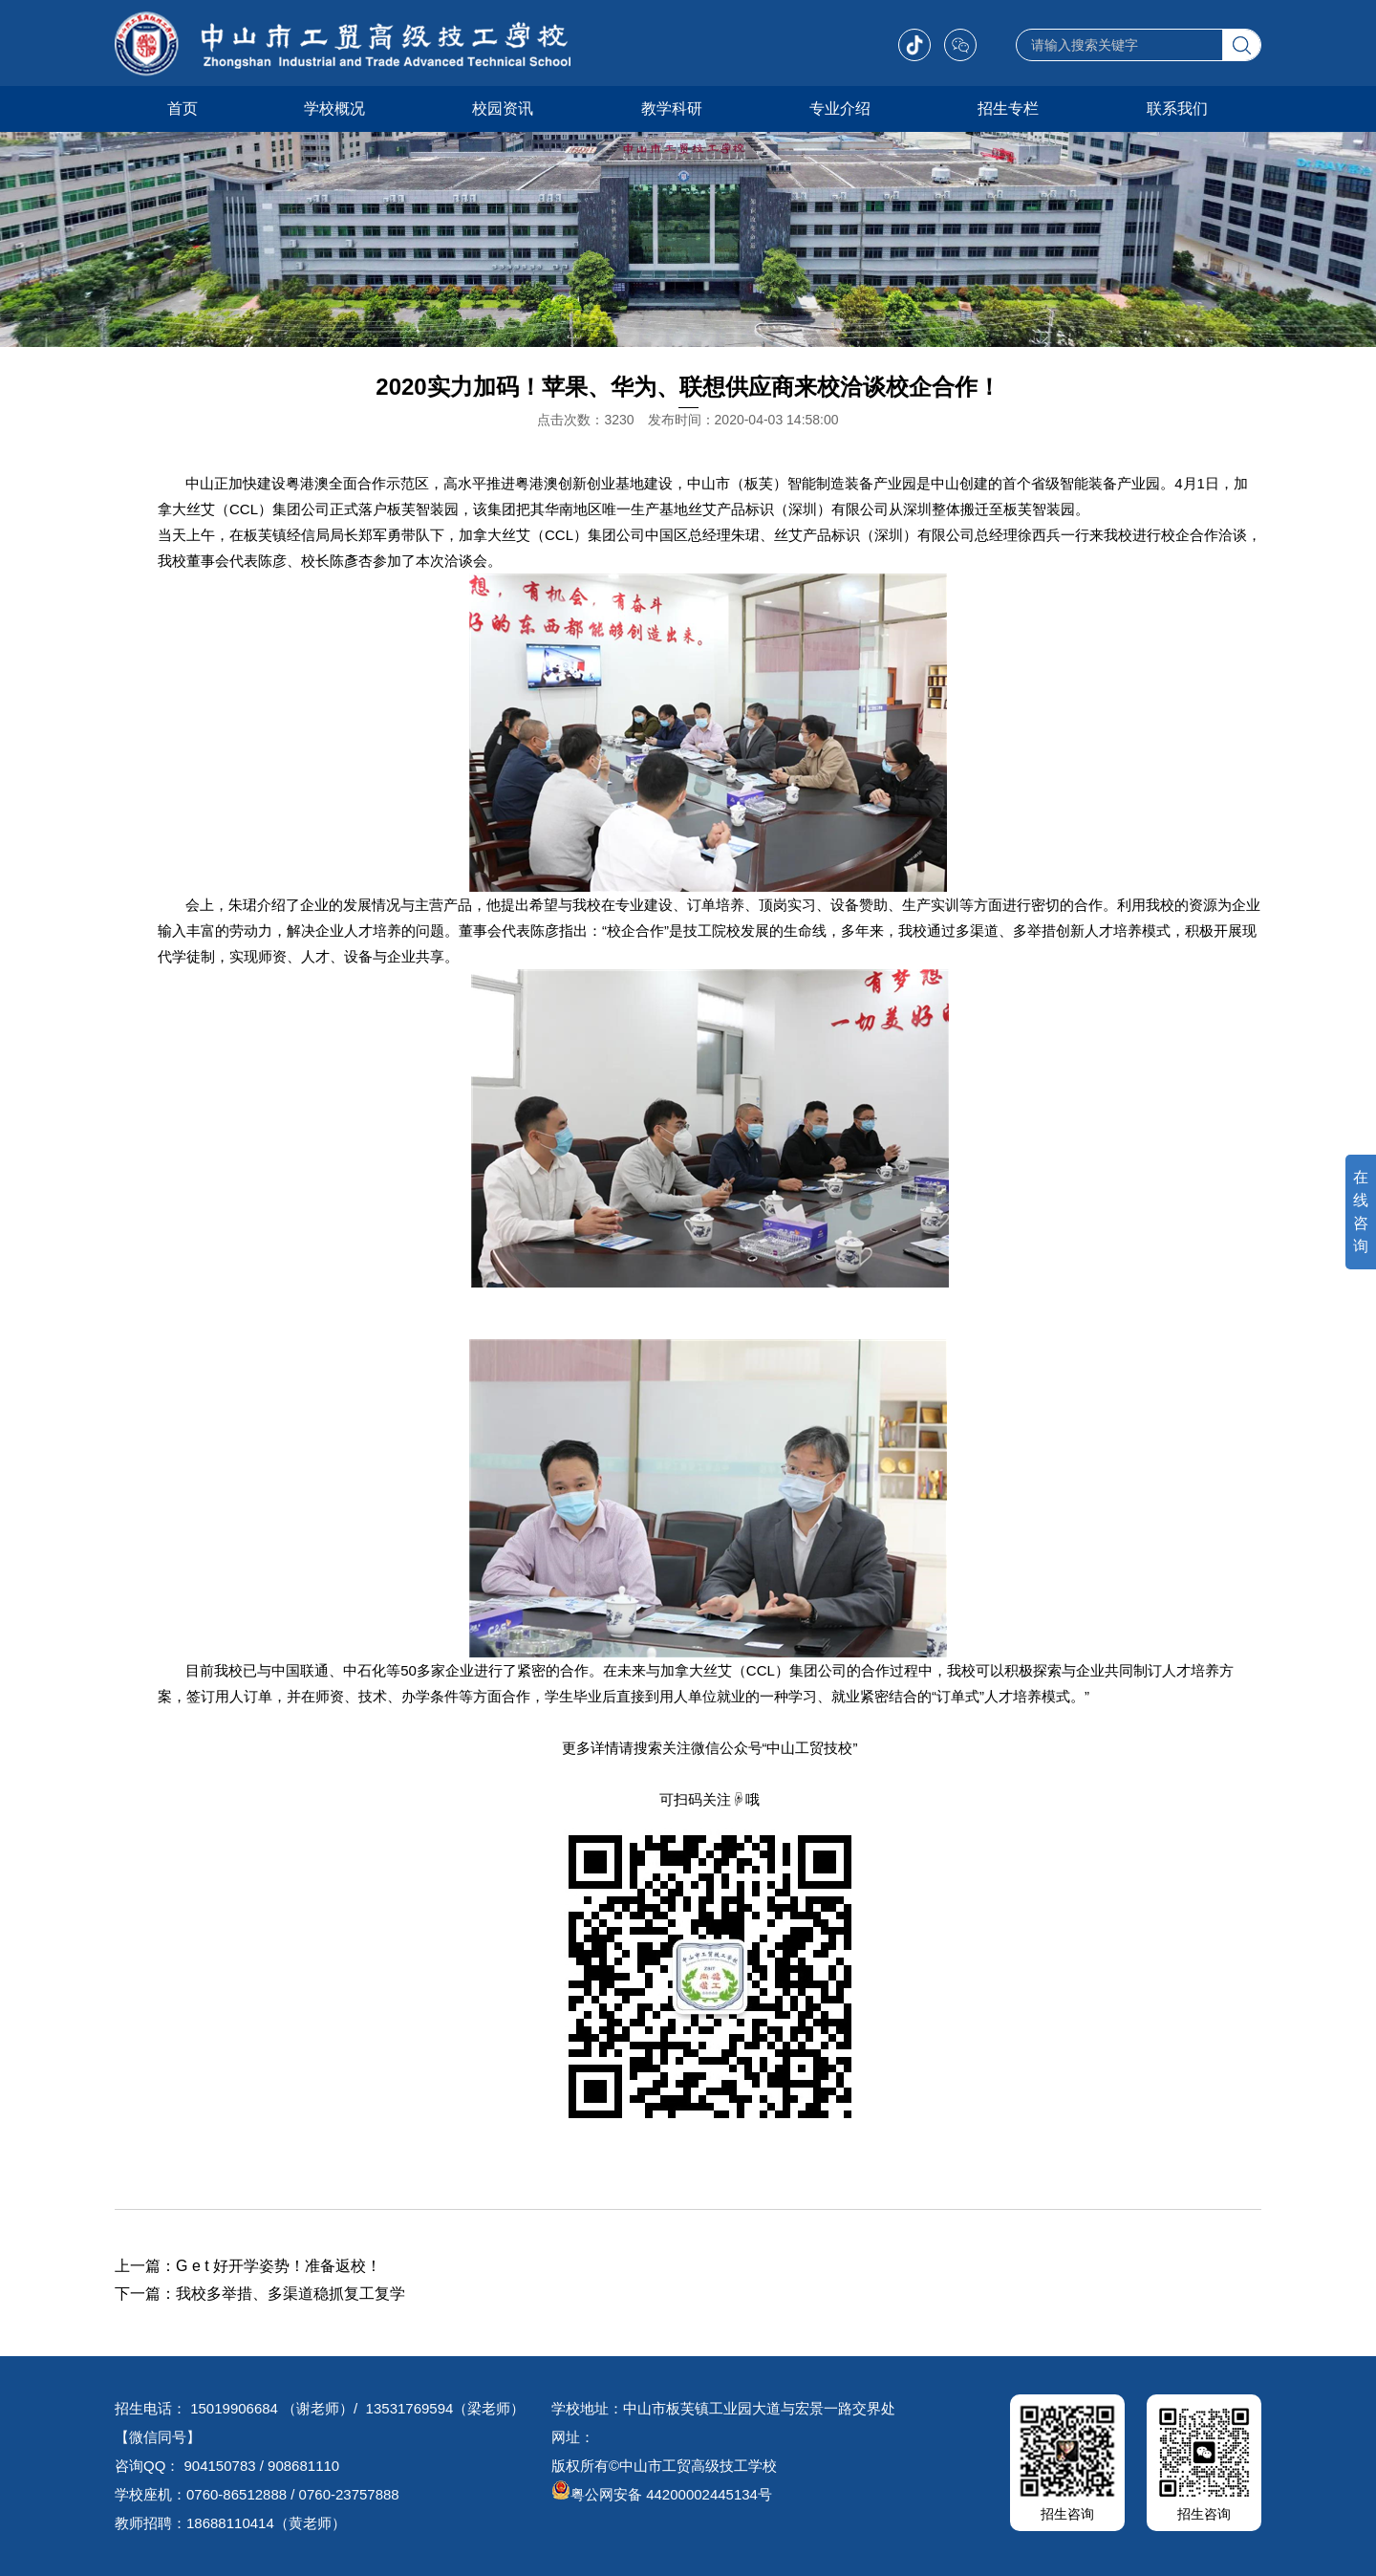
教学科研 (671, 108)
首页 (182, 108)
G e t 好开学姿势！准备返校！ (278, 2266)
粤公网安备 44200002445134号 (661, 2494)
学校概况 (334, 108)
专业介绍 (840, 108)
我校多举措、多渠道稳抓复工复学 (290, 2293)
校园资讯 (502, 108)
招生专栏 (1008, 108)
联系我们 (1177, 108)
